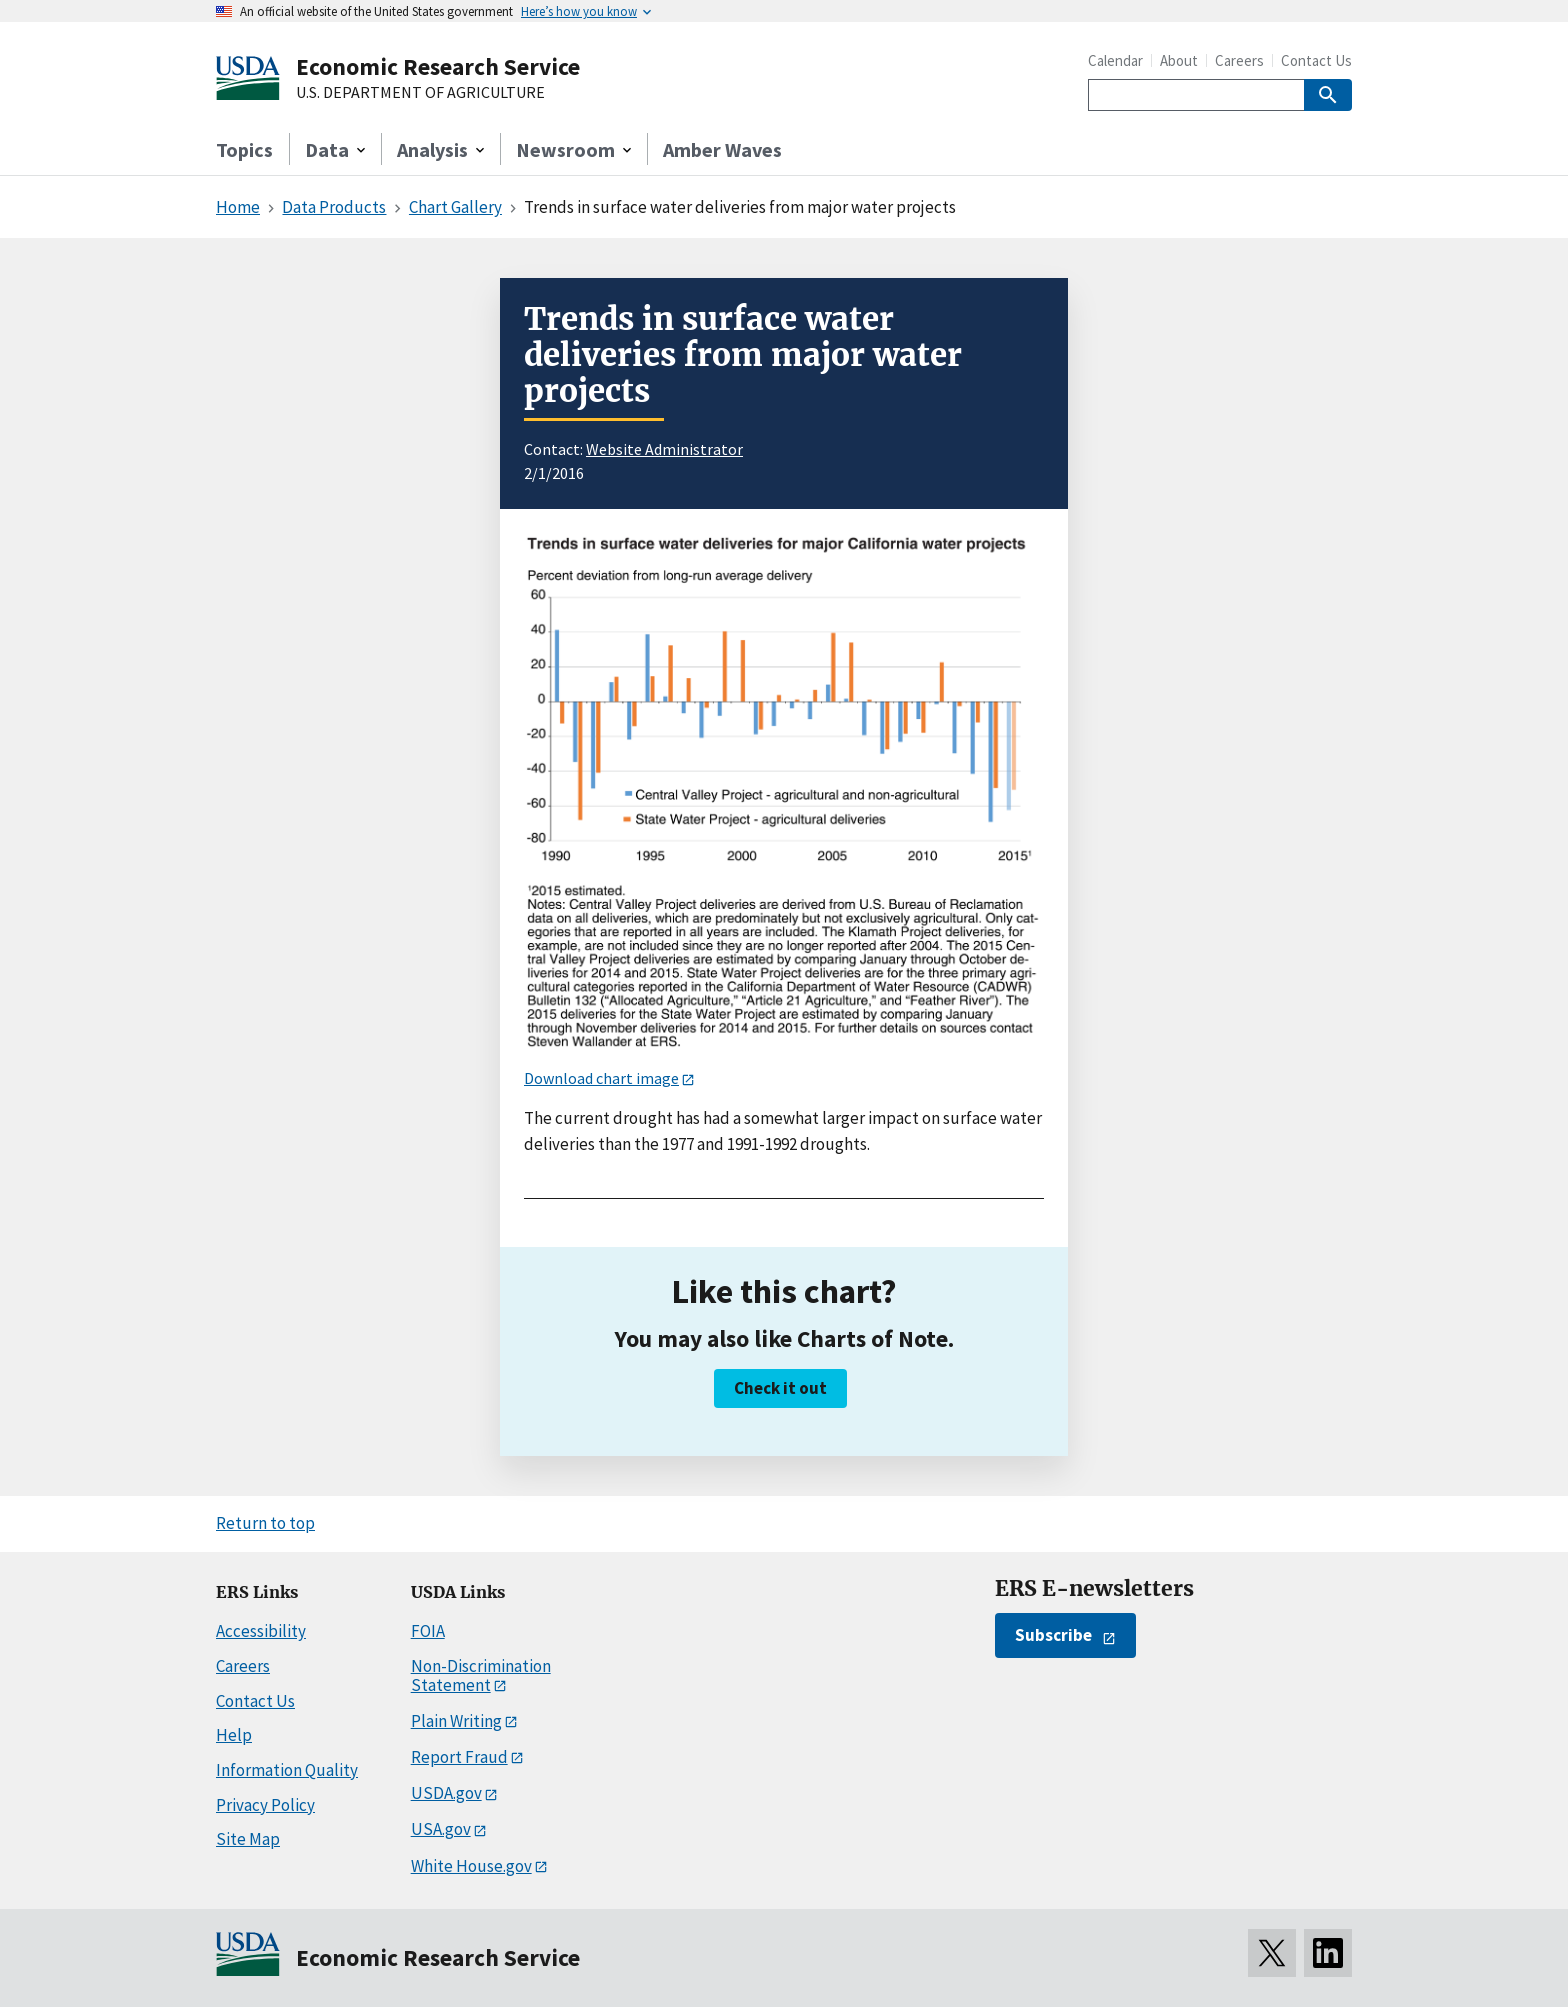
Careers (1239, 60)
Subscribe (1053, 1635)
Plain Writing (456, 1721)
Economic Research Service (438, 66)
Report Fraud (459, 1757)
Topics (244, 149)
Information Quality (287, 1770)
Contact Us (1316, 60)
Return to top (265, 1523)
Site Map (248, 1839)
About (1179, 60)
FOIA (428, 1631)
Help (234, 1735)
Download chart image (601, 1078)
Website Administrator (664, 449)
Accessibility (261, 1631)
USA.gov (441, 1829)
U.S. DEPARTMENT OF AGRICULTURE (420, 93)
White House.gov (471, 1866)
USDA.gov (446, 1793)
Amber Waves (722, 149)
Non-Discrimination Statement (481, 1675)
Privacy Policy (265, 1805)
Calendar (1115, 60)
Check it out (780, 1388)
